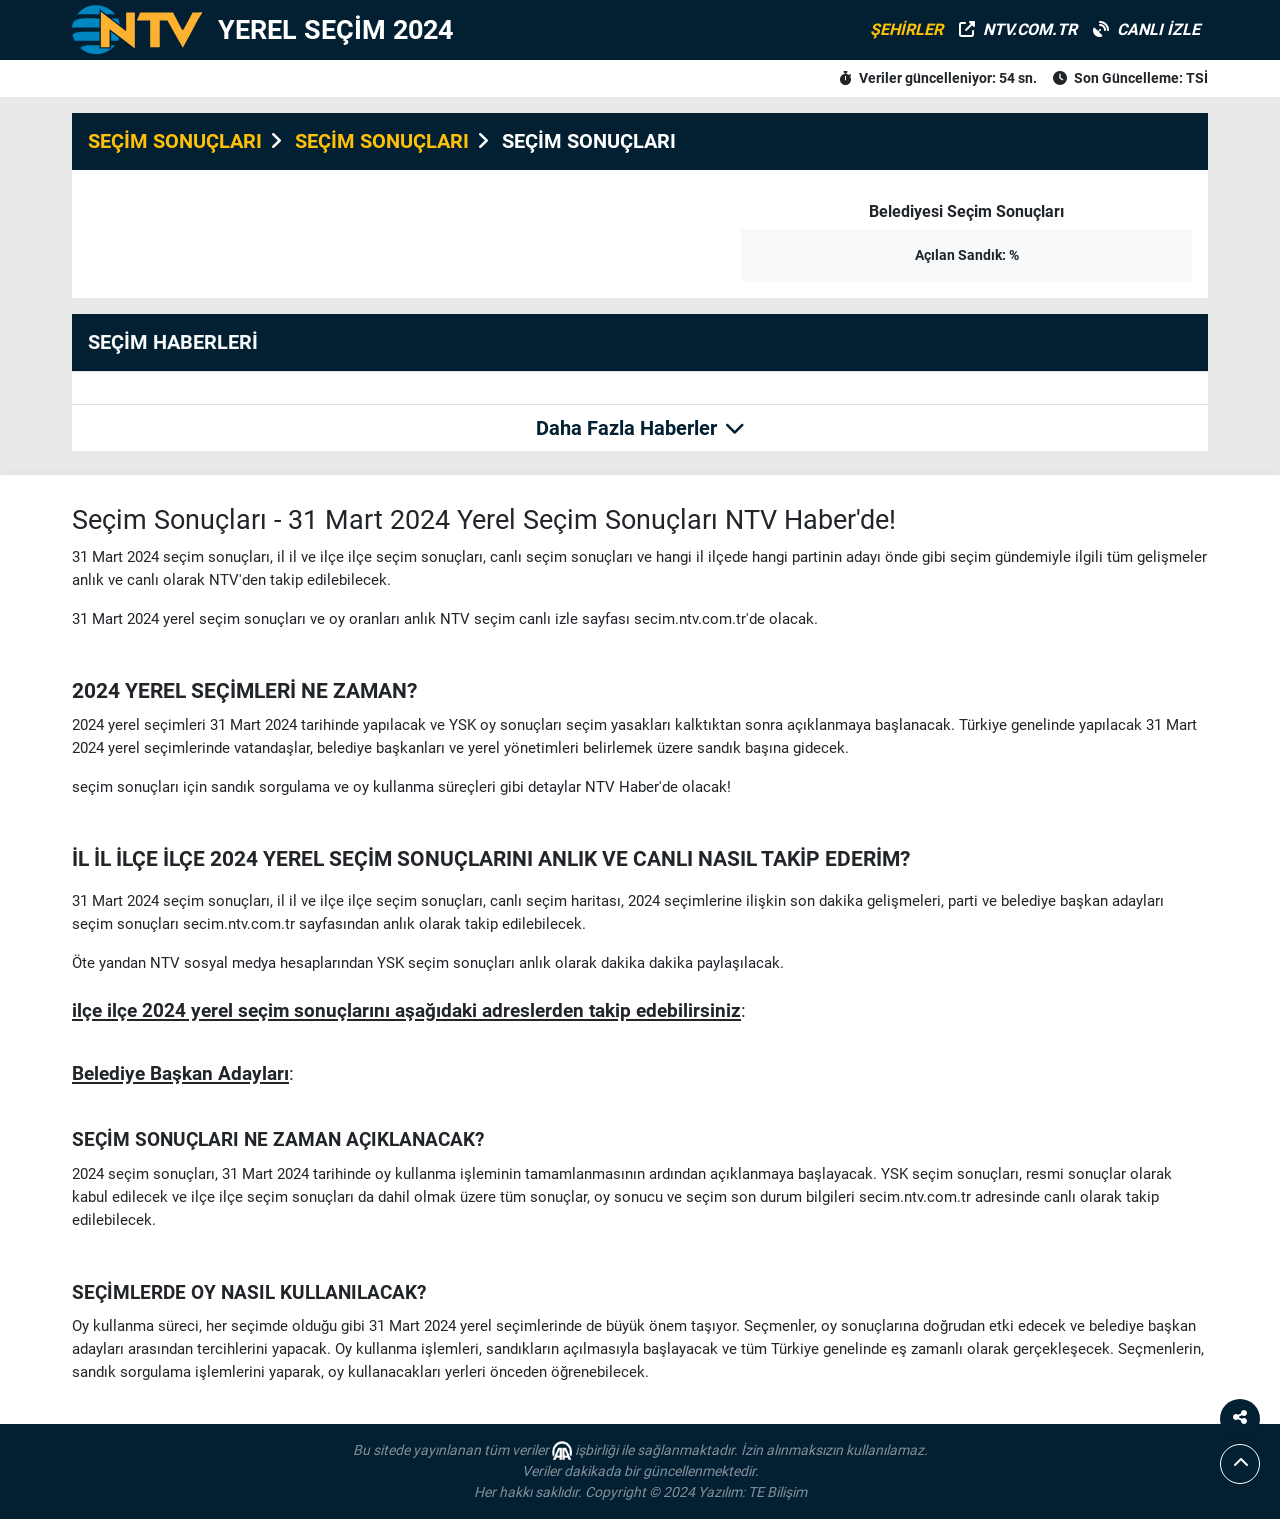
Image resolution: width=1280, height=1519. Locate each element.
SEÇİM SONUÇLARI (175, 141)
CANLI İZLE (1146, 29)
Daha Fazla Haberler (640, 428)
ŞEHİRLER (906, 29)
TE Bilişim (777, 1492)
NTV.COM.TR (1018, 29)
